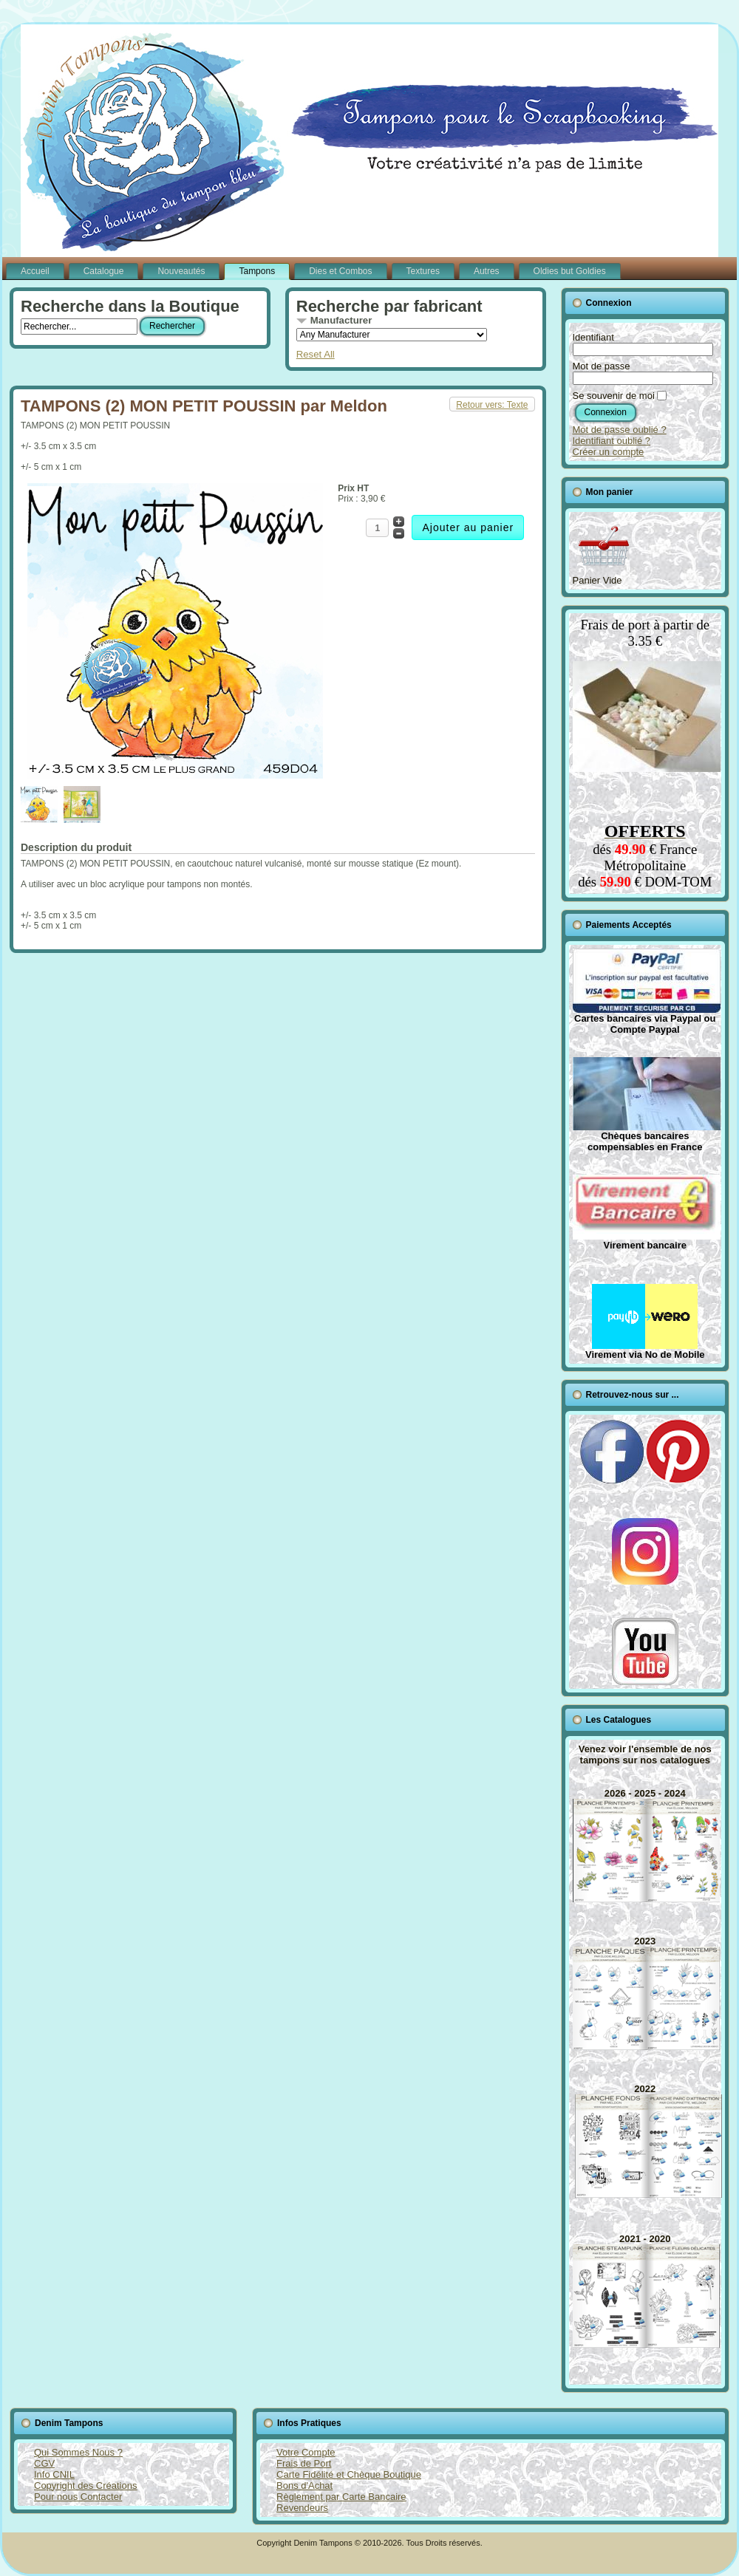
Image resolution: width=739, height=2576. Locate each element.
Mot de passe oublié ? (620, 429)
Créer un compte (608, 451)
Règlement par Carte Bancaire (341, 2496)
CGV (44, 2463)
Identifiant (593, 337)
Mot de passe (601, 366)
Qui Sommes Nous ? (78, 2452)
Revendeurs (302, 2507)
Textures (423, 271)
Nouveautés (181, 271)
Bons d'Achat (304, 2485)
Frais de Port (303, 2463)
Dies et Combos (340, 271)
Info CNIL (54, 2474)
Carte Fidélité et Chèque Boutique (348, 2474)
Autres (487, 271)
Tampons (257, 271)
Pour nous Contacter (78, 2496)
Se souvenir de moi (614, 395)
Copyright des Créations (85, 2485)
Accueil (35, 271)
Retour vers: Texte (492, 405)
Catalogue (104, 271)
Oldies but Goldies (570, 271)
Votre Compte (306, 2452)
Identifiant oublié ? (612, 440)
